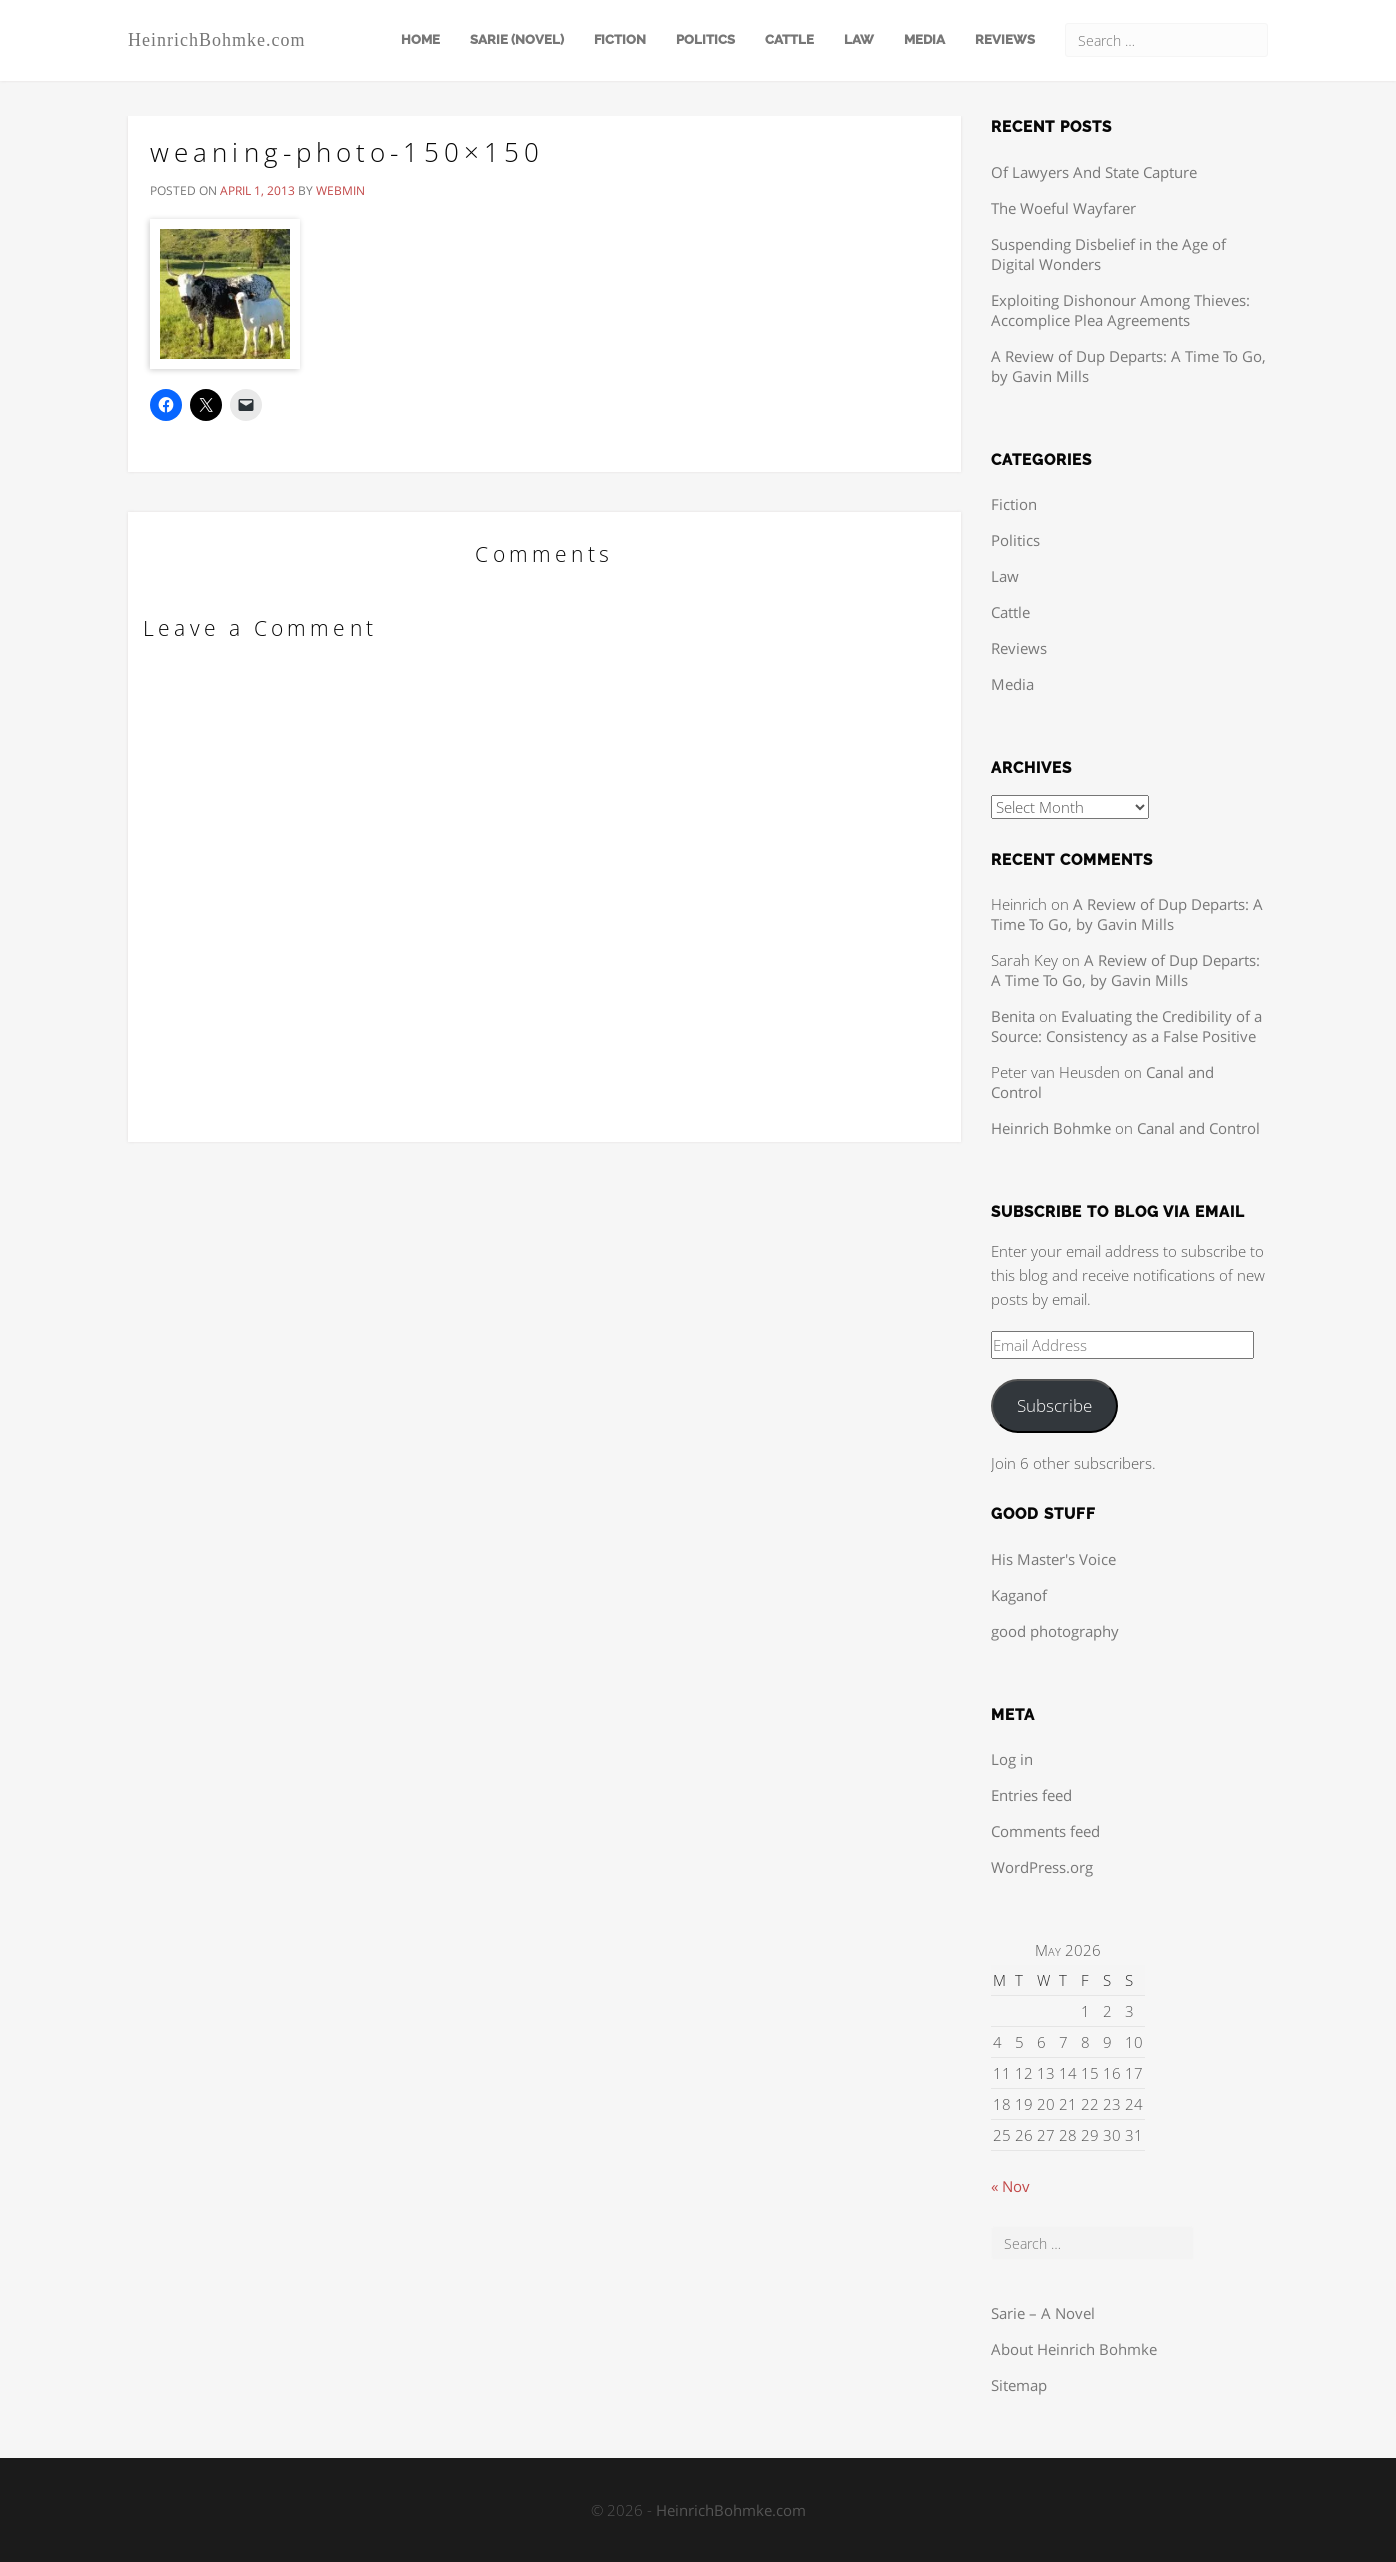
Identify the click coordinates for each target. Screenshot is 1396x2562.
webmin (340, 190)
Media (924, 39)
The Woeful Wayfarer (1063, 208)
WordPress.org (1042, 1867)
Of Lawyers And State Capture (1094, 172)
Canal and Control (1198, 1128)
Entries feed (1031, 1795)
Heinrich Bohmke (1051, 1128)
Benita (1013, 1016)
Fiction (620, 39)
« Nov (1010, 2186)
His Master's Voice (1053, 1559)
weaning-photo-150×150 (347, 152)
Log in (1012, 1759)
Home (420, 39)
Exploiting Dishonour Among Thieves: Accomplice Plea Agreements (1120, 310)
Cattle (789, 39)
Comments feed (1045, 1831)
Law (859, 39)
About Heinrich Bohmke (1074, 2349)
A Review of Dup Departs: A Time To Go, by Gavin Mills (1127, 914)
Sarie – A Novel (1043, 2313)
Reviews (1005, 39)
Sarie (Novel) (517, 39)
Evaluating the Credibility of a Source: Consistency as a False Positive (1126, 1026)
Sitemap (1019, 2385)
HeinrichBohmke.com (216, 40)
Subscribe (1054, 1405)
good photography (1055, 1631)
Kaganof (1019, 1595)
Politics (705, 39)
